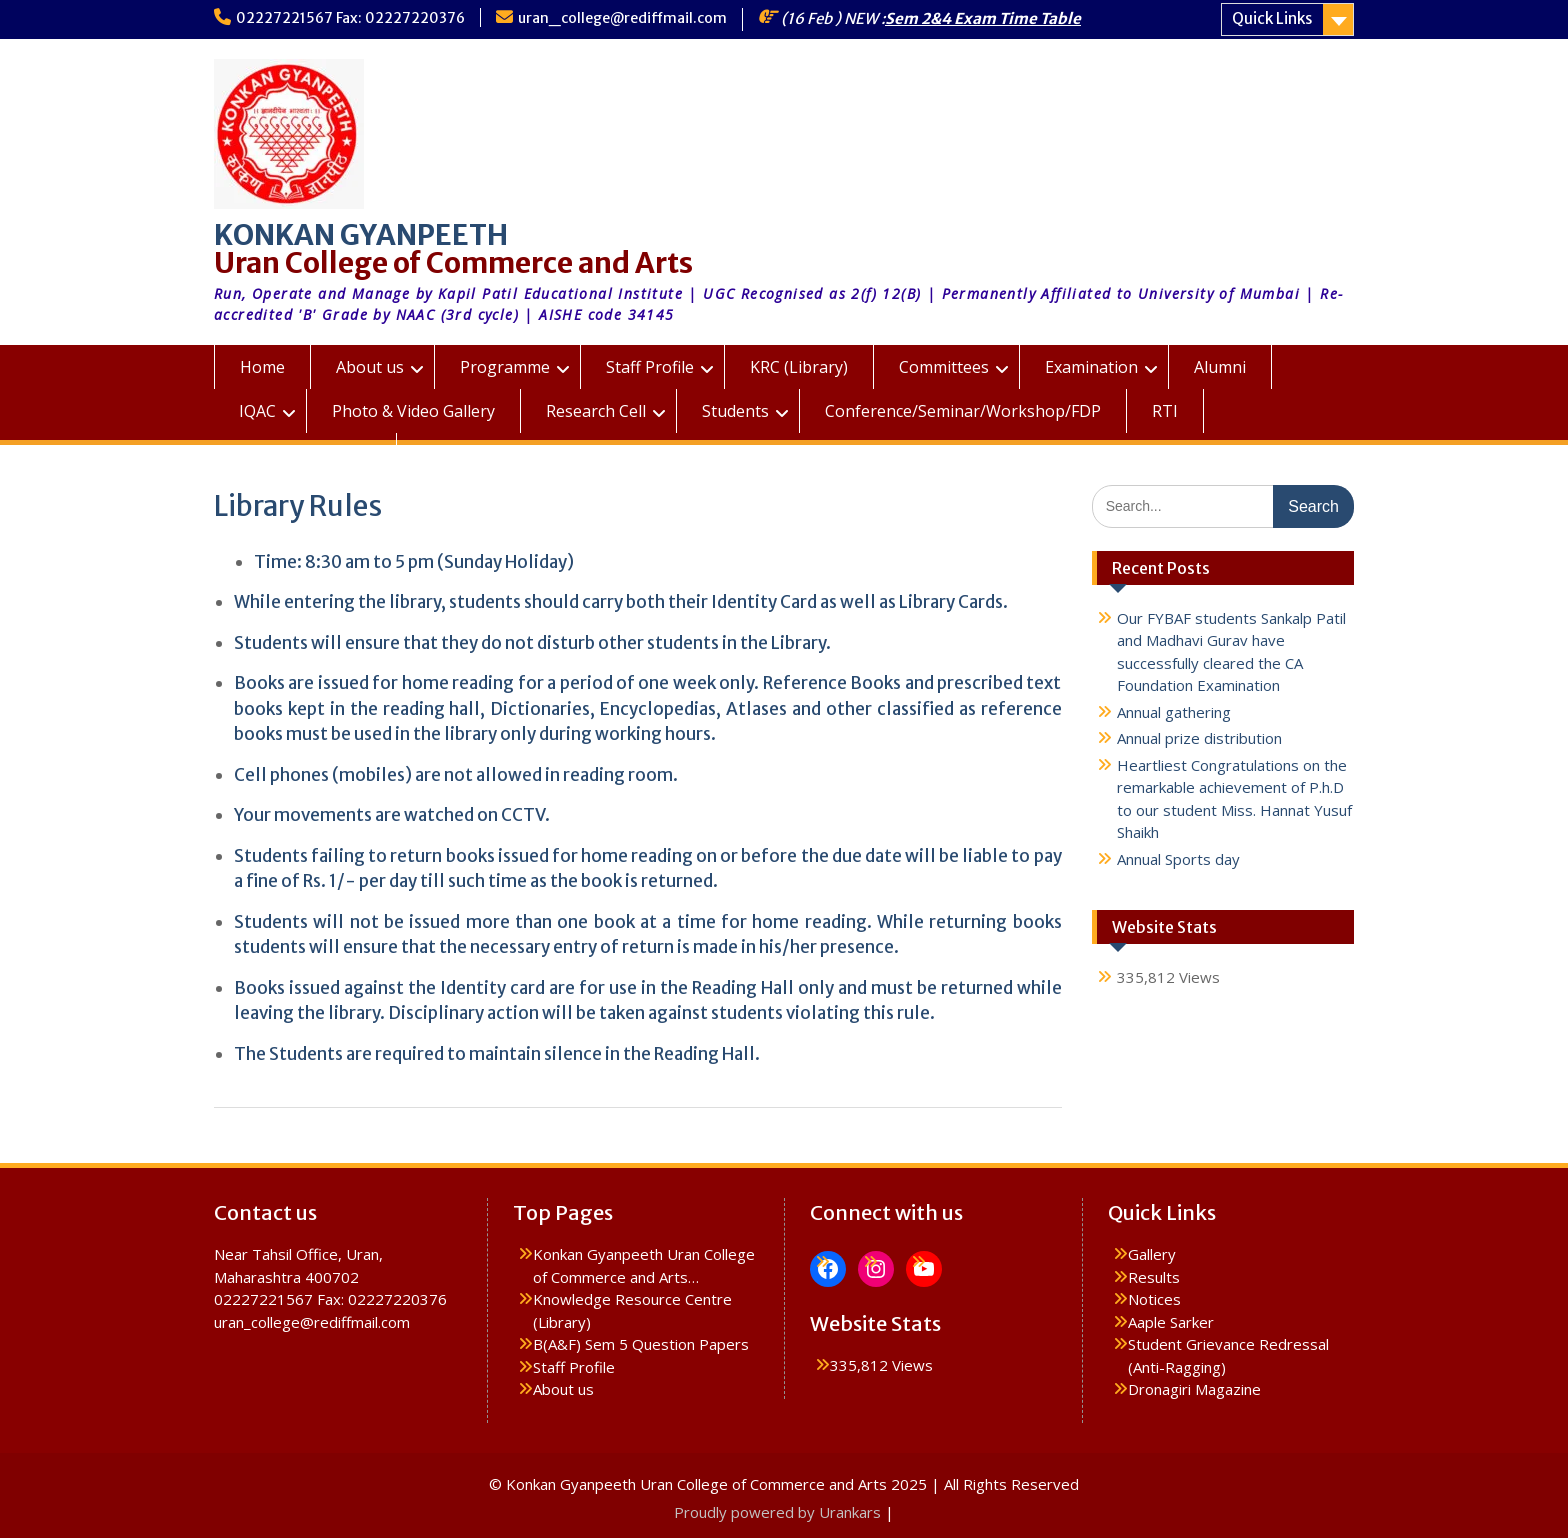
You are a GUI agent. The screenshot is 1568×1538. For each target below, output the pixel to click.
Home (262, 367)
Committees (944, 367)
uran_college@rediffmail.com (622, 18)
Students (735, 411)
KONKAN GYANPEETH (361, 235)
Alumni (1220, 367)
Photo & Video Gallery (413, 411)
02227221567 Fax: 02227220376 (350, 18)
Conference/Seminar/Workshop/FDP (963, 411)
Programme (505, 367)
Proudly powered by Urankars (777, 1512)
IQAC (257, 411)
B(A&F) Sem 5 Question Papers (641, 1344)
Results (1154, 1277)
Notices (1154, 1299)
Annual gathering (1174, 712)
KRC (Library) (799, 367)
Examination (1091, 367)
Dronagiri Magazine (1194, 1389)
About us (370, 367)
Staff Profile (650, 367)
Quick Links (1272, 18)
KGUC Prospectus (305, 455)
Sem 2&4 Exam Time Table (983, 18)
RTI (1165, 411)
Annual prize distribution (1199, 738)
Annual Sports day (1178, 859)
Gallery (1152, 1254)
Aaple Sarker (1171, 1322)
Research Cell (596, 411)
